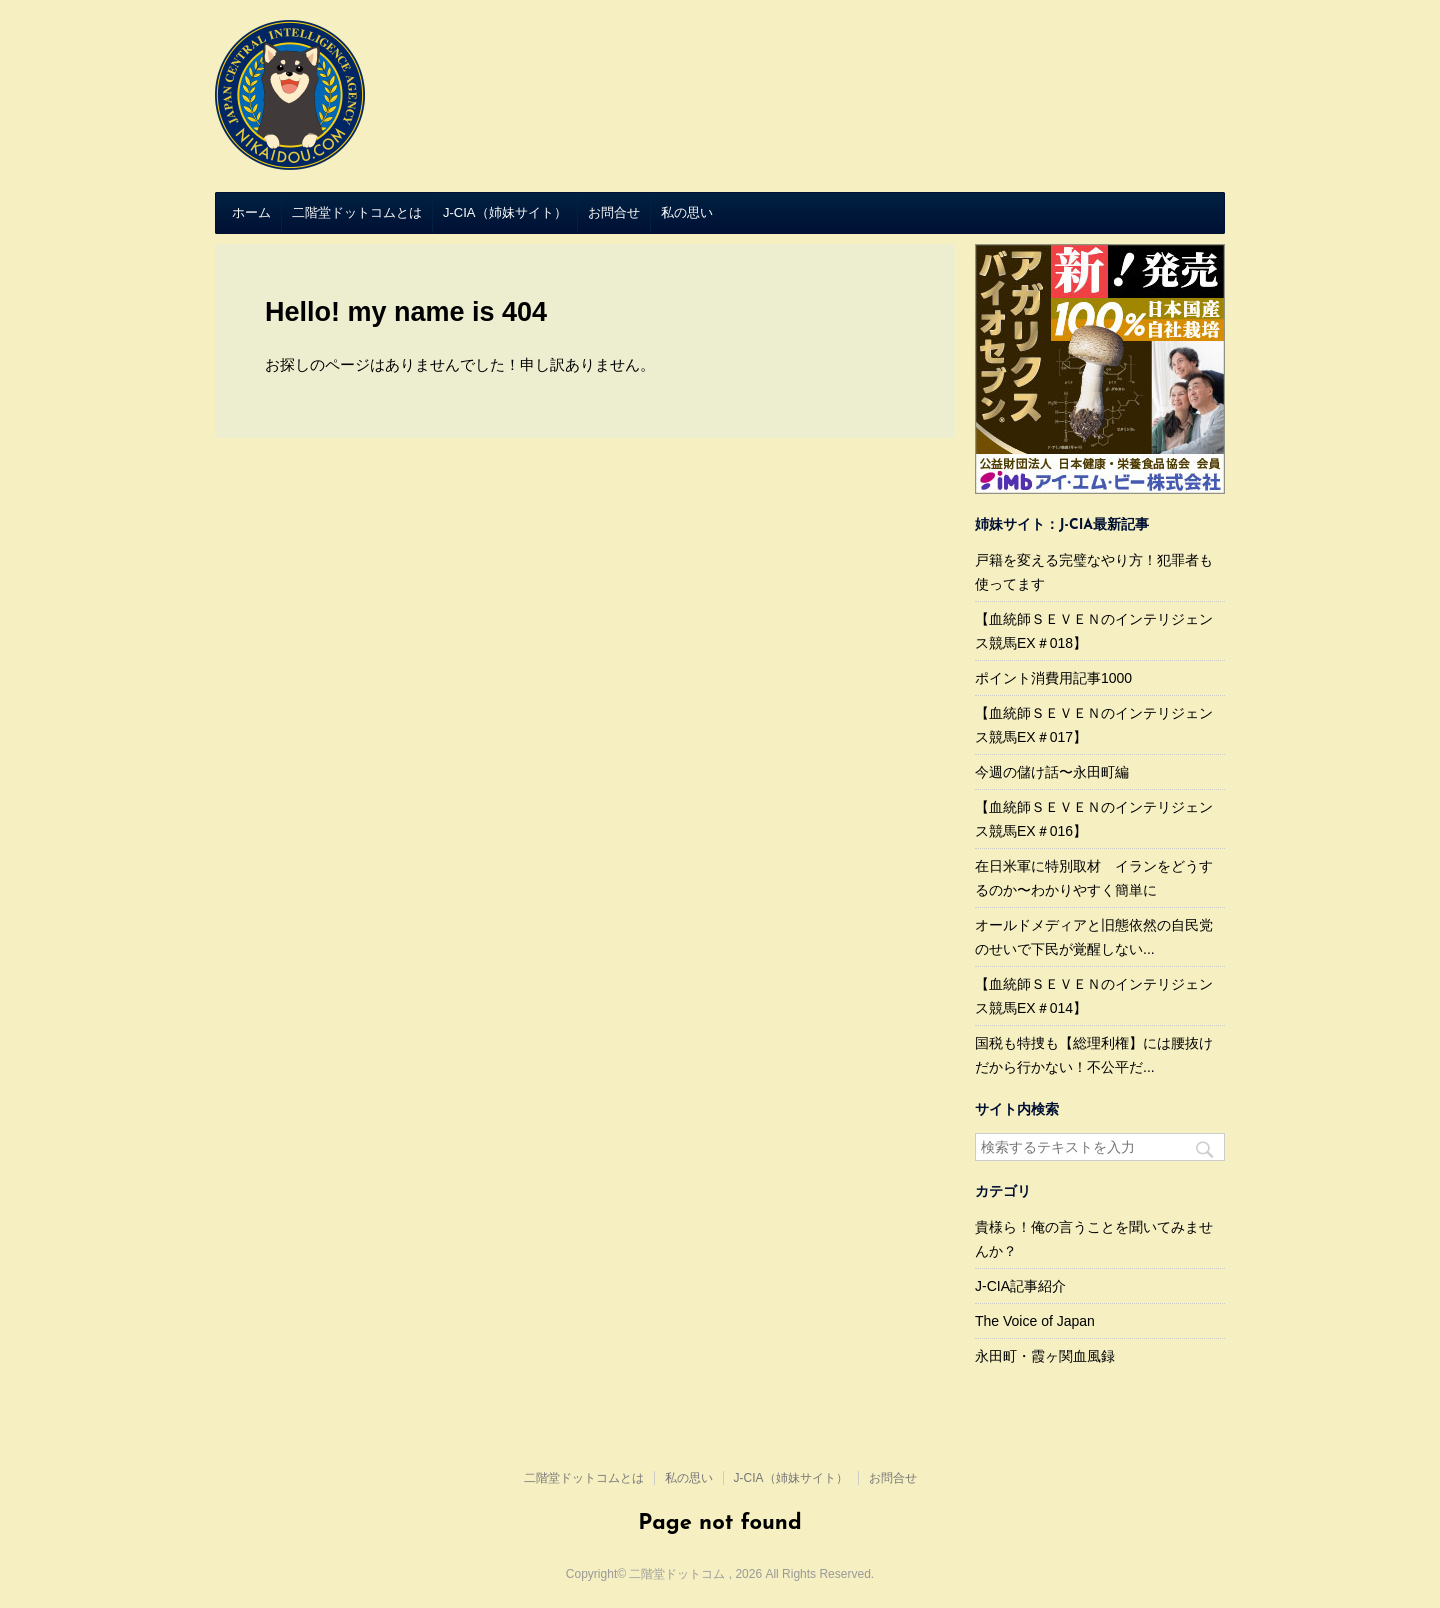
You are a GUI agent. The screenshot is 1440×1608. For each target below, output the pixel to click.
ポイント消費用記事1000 (1053, 678)
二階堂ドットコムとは (357, 212)
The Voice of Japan (1035, 1321)
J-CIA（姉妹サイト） (505, 212)
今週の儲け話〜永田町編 (1052, 772)
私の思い (687, 212)
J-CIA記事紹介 (1020, 1286)
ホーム (251, 212)
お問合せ (614, 212)
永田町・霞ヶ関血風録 (1045, 1356)
